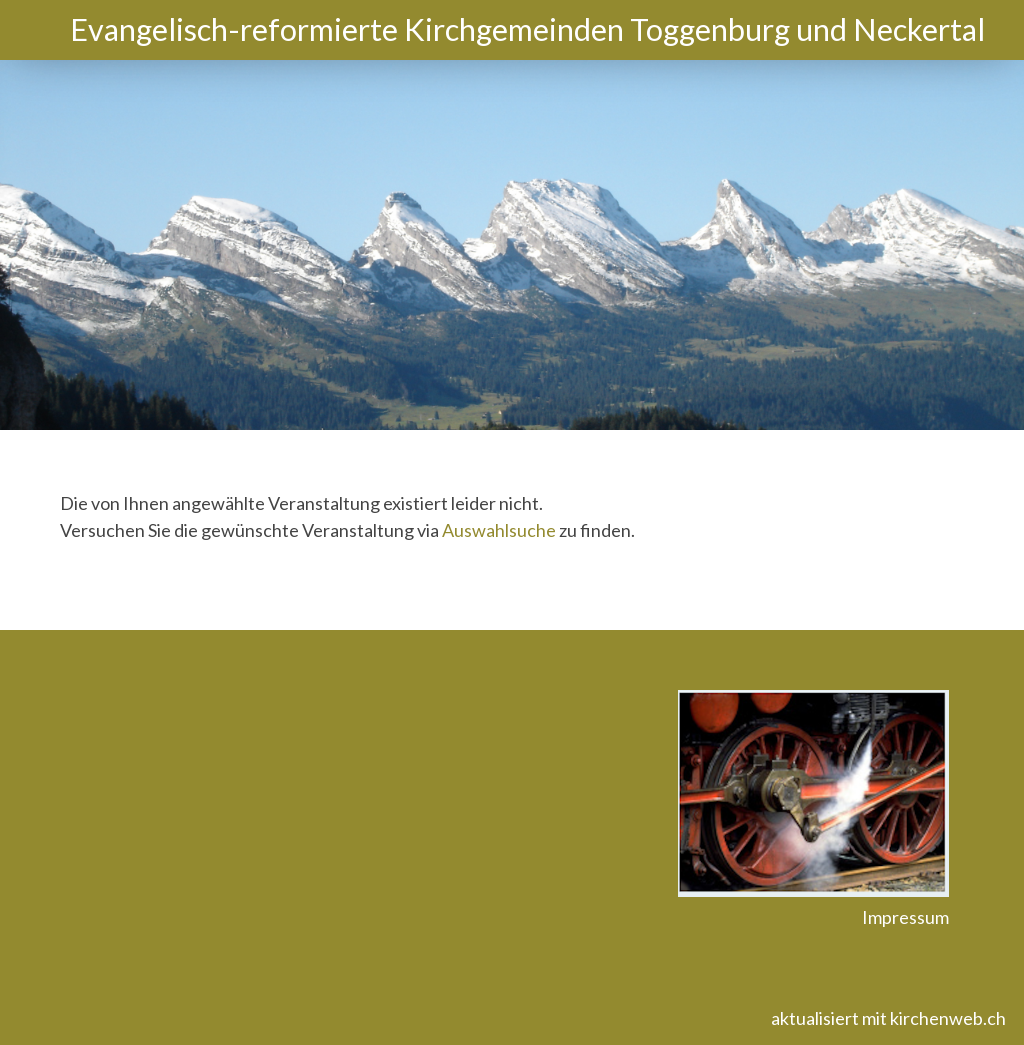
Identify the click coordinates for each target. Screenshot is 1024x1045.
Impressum (905, 917)
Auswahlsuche (499, 530)
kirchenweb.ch (948, 1018)
